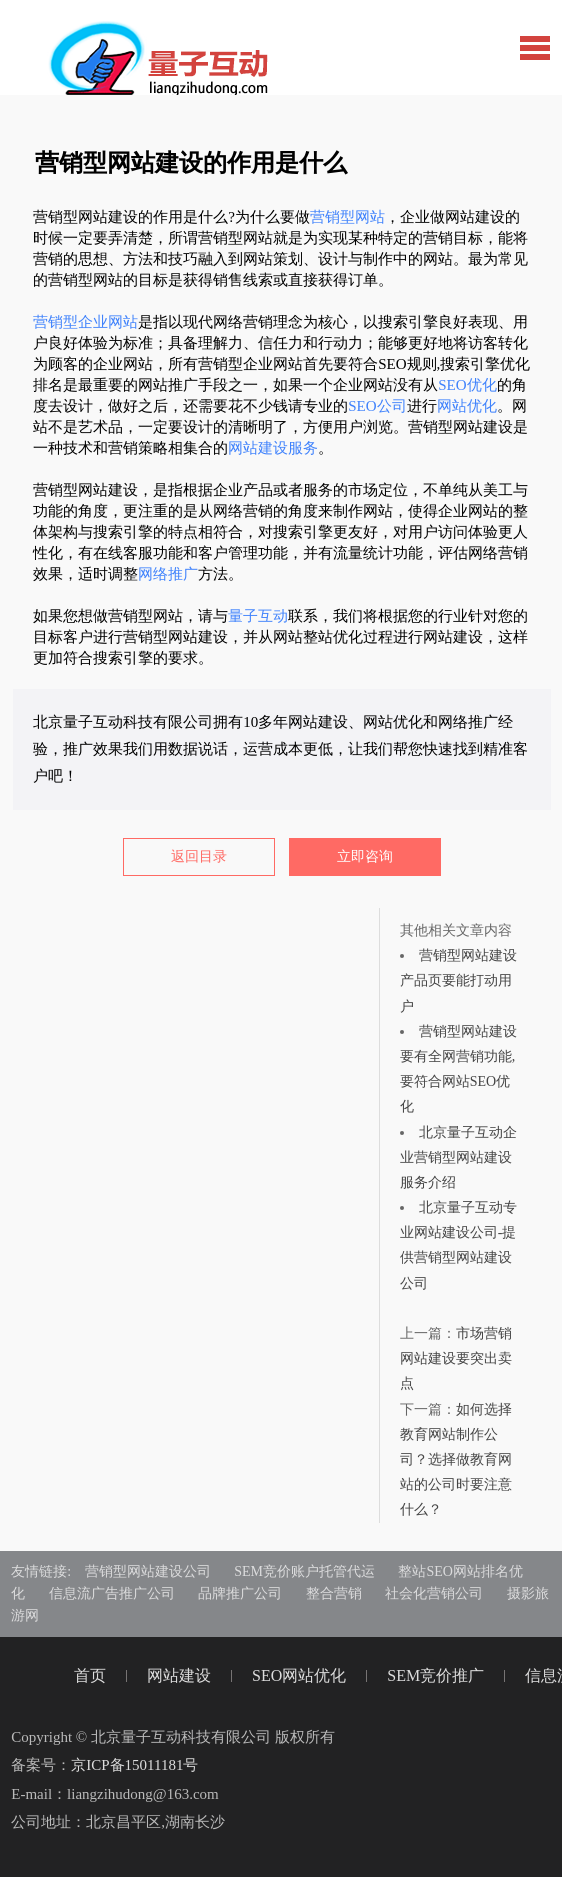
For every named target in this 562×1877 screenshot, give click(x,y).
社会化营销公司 (434, 1593)
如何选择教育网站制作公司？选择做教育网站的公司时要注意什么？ (456, 1460)
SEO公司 (377, 406)
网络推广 (168, 574)
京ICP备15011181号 (134, 1765)
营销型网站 (347, 217)
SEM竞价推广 (435, 1675)
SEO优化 (467, 385)
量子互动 (258, 616)
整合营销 (334, 1593)
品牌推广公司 (240, 1593)
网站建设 (179, 1675)
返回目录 (199, 856)
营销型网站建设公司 (148, 1571)
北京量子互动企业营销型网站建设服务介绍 (458, 1157)
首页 (90, 1675)
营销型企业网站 (85, 322)
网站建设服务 (273, 448)
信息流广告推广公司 (112, 1593)
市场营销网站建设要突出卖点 (456, 1358)
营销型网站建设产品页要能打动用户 (458, 980)
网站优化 (467, 406)
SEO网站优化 (299, 1675)
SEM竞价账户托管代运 (304, 1571)
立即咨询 (365, 856)
